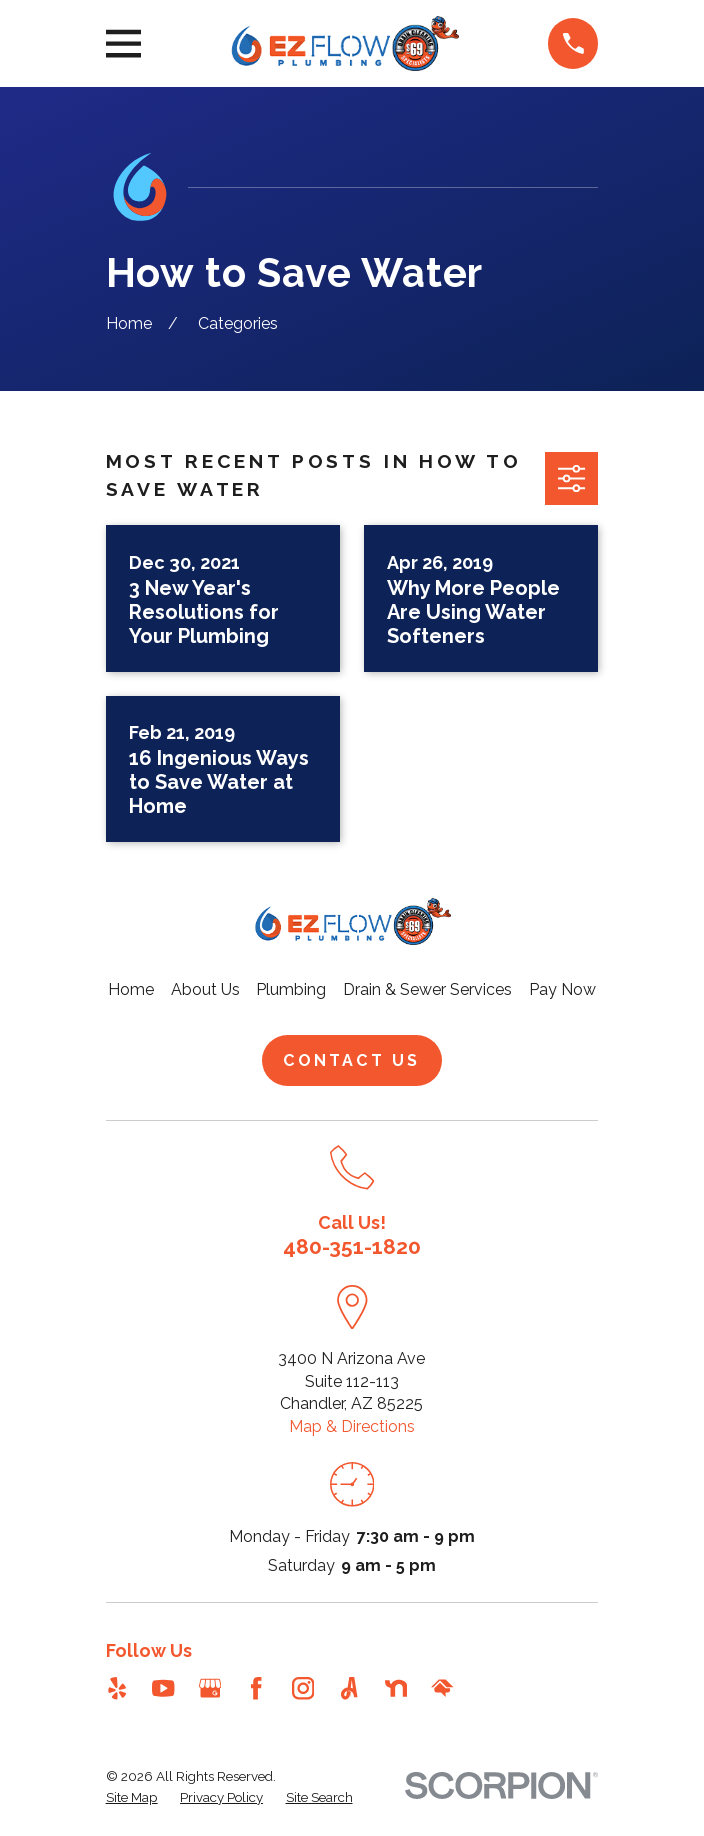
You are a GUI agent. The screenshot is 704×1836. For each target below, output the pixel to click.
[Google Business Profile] (210, 1688)
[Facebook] (256, 1688)
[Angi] (349, 1688)
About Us (205, 989)
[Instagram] (303, 1688)
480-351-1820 (352, 1246)
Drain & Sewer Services (427, 989)
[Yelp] (117, 1688)
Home (131, 989)
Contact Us (351, 1060)
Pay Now (562, 989)
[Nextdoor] (396, 1688)
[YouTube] (163, 1688)
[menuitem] (132, 1797)
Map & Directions (352, 1426)
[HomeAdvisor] (442, 1688)
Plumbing (291, 989)
